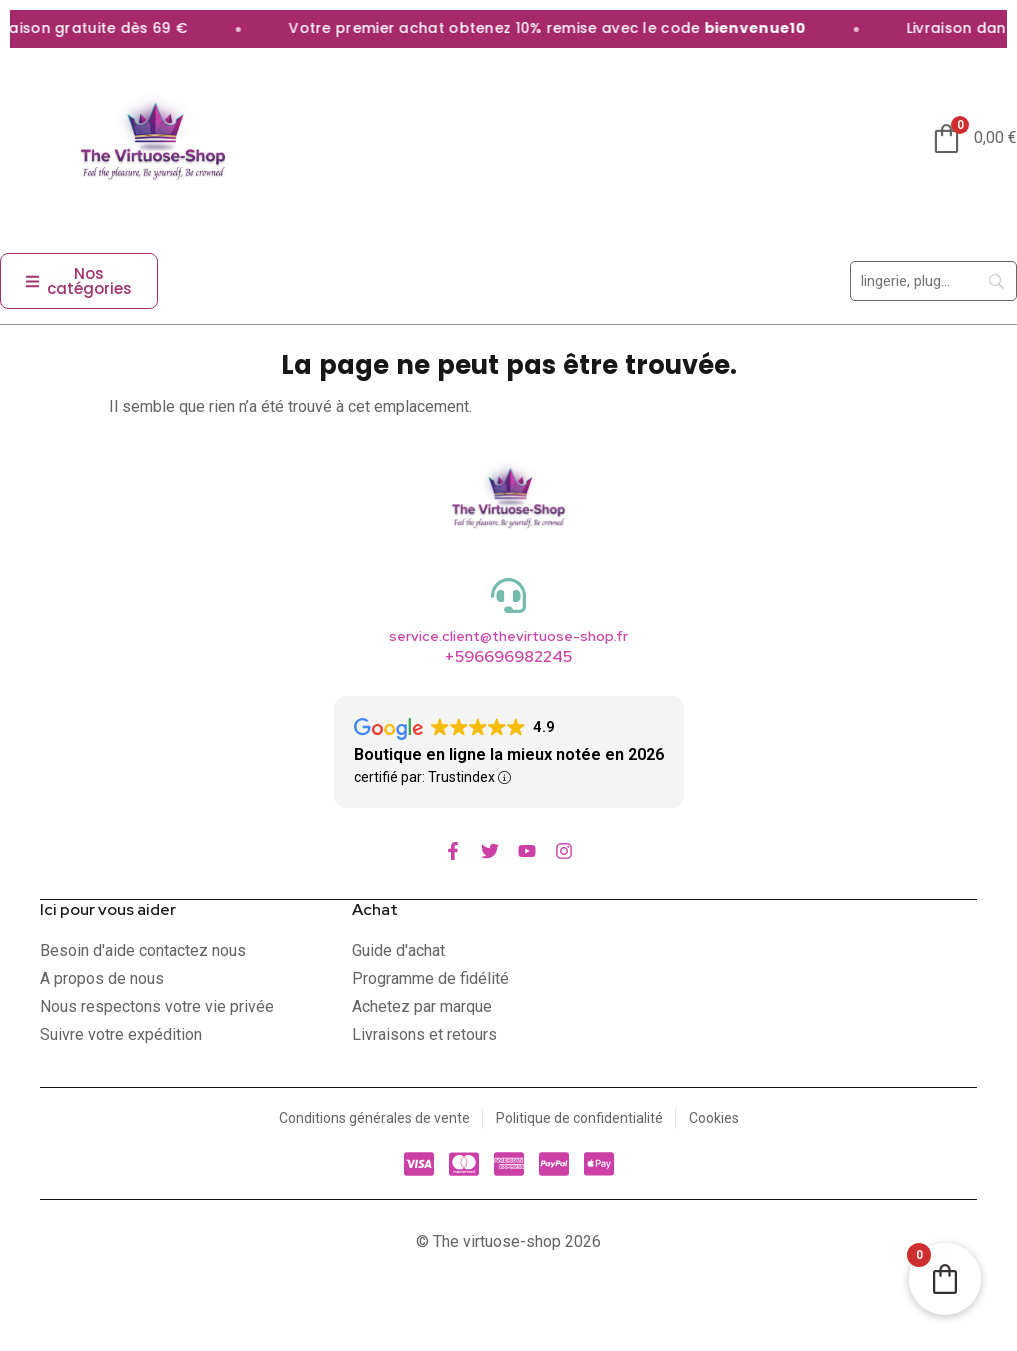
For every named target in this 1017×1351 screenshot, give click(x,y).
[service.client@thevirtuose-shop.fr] (508, 595)
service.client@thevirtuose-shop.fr (508, 636)
